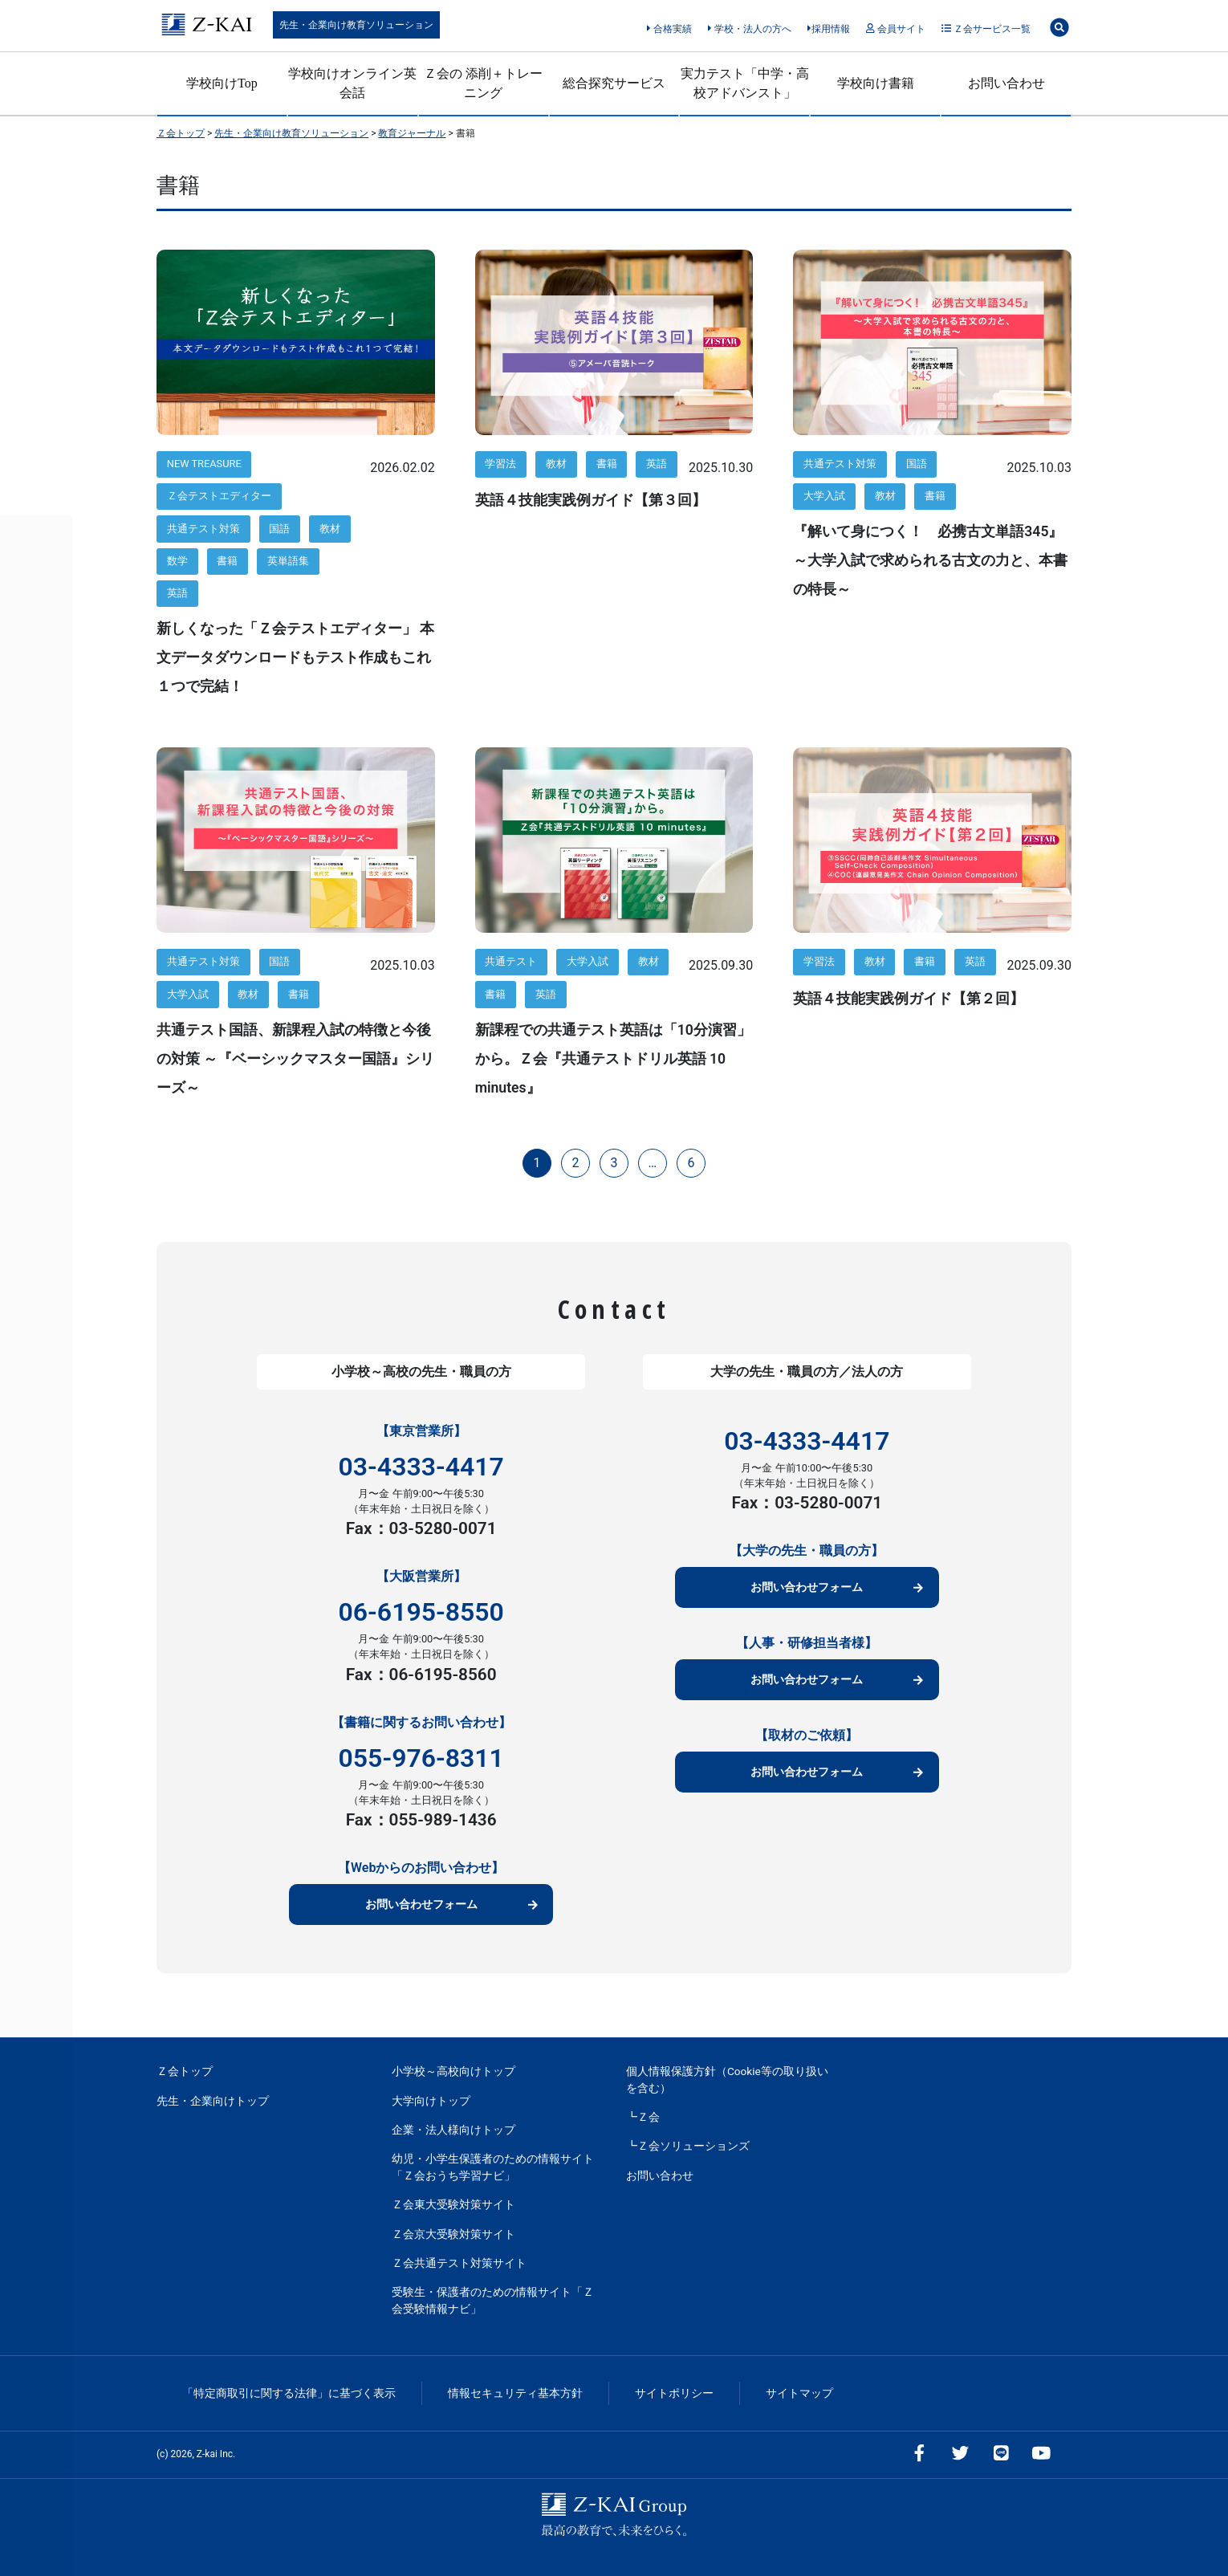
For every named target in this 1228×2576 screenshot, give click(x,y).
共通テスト (511, 961)
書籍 (227, 561)
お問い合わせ (1006, 83)
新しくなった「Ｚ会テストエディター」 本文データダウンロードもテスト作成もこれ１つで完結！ (295, 657)
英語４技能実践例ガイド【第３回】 (590, 500)
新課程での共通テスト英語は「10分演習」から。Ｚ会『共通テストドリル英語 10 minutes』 (613, 1059)
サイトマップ (799, 2393)
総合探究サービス (614, 83)
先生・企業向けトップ (213, 2100)
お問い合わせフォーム (421, 1904)
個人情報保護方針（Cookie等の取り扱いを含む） (727, 2079)
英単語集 (288, 561)
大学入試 (824, 496)
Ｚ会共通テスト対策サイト (459, 2263)
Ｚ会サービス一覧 (986, 29)
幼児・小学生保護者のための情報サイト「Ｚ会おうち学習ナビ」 (493, 2166)
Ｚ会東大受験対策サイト (453, 2204)
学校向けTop (222, 83)
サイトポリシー (674, 2393)
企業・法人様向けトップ (453, 2129)
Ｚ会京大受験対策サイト (453, 2234)
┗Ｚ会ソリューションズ (688, 2145)
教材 (329, 529)
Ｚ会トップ (185, 2071)
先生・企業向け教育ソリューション (356, 25)
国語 (279, 529)
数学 (177, 561)
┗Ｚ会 (643, 2116)
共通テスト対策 (203, 529)
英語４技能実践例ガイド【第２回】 (908, 999)
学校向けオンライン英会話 (352, 83)
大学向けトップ (431, 2100)
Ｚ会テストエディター (219, 496)
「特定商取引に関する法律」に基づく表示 (289, 2393)
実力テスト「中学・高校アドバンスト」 (745, 83)
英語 (177, 593)
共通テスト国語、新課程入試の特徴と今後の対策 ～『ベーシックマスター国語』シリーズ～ (295, 1059)
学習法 (500, 464)
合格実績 (669, 29)
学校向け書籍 (875, 83)
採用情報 (828, 29)
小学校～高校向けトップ (453, 2071)
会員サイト (895, 29)
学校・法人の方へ (749, 29)
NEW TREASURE (204, 464)
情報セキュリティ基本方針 (515, 2393)
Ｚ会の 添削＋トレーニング (483, 83)
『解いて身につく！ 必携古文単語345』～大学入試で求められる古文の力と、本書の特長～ (930, 560)
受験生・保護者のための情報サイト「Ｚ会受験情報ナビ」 (493, 2299)
